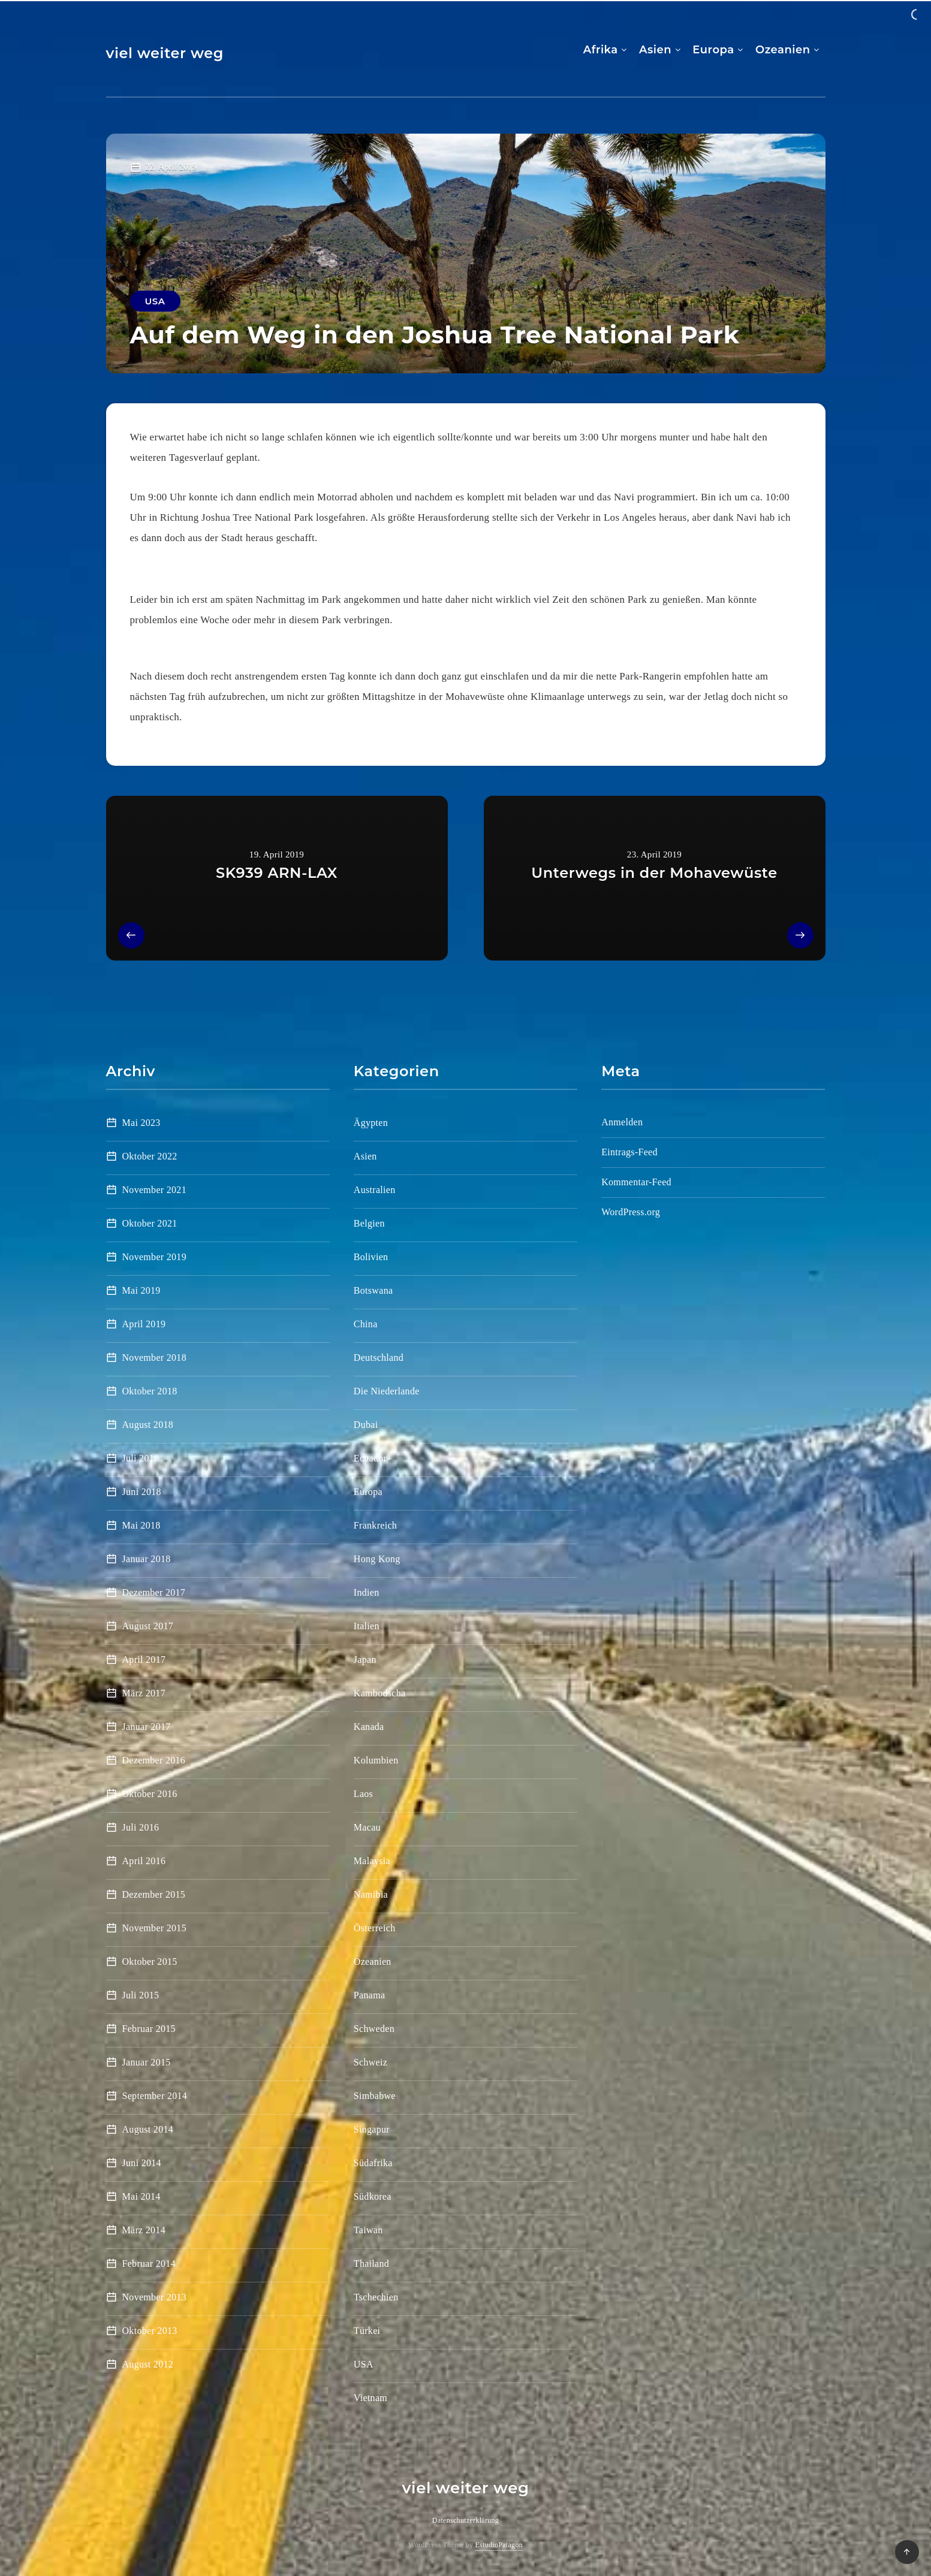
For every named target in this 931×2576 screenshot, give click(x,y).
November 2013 (154, 2297)
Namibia (371, 1894)
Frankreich (375, 1525)
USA (155, 301)
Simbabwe (375, 2096)
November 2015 (154, 1928)
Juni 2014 (141, 2163)
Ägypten (371, 1123)
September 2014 (155, 2096)
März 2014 (143, 2230)
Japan (365, 1659)
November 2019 (154, 1257)
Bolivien (371, 1257)
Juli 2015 (140, 1995)
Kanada (369, 1727)
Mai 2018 (141, 1525)
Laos (363, 1794)
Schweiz (370, 2062)
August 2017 (148, 1626)
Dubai (366, 1425)
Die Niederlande (387, 1391)
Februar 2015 (149, 2029)
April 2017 (144, 1659)
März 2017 (143, 1693)
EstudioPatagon (499, 2545)
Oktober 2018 (149, 1391)
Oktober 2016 (149, 1794)
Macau (367, 1827)
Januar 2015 (146, 2062)
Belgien (369, 1223)
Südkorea (372, 2196)
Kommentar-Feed (636, 1182)
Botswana (373, 1290)
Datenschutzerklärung (465, 2520)
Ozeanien (783, 49)
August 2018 (148, 1425)
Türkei (367, 2331)
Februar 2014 (149, 2263)
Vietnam (370, 2398)
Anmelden (622, 1122)
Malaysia (372, 1861)
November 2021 (154, 1190)
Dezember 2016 (154, 1760)
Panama (369, 1995)
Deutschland (378, 1357)
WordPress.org (630, 1212)
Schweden (374, 2029)
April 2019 (144, 1324)
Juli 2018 (140, 1458)
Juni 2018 (141, 1492)
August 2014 (148, 2129)
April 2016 (144, 1861)
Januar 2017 (146, 1727)
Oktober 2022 (149, 1156)
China (366, 1324)
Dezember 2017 (154, 1592)
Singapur (372, 2129)
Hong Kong (377, 1559)
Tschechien (376, 2297)
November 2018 (154, 1357)
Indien (366, 1592)
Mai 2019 (141, 1290)
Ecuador (370, 1458)
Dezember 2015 (154, 1894)
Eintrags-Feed (629, 1152)
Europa (713, 49)
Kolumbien (376, 1760)
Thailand (371, 2263)
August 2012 (148, 2364)
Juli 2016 (140, 1827)
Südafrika (373, 2163)
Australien (375, 1190)
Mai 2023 (141, 1123)
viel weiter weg (165, 53)
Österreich (375, 1928)
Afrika (600, 49)
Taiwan (368, 2230)
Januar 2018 (146, 1559)
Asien (655, 49)
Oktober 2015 (149, 1961)
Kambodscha (380, 1693)
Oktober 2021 (149, 1223)
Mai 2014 (141, 2196)
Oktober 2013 (149, 2331)
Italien (366, 1626)
